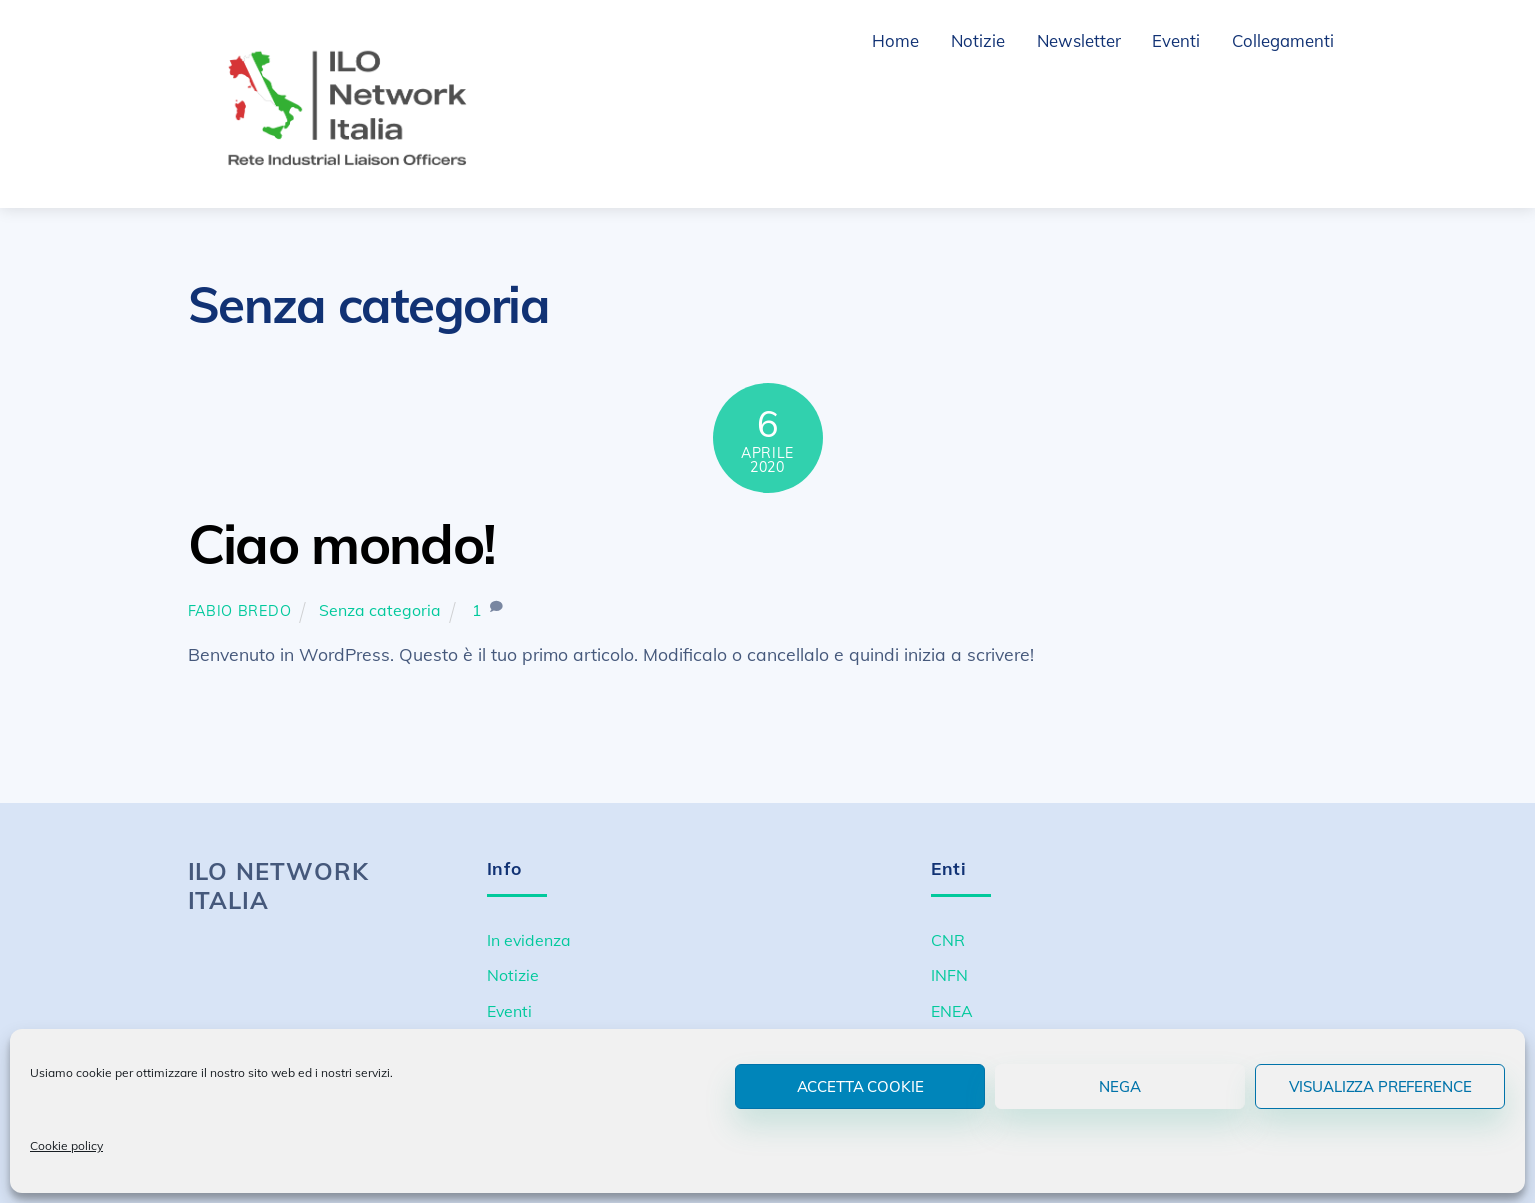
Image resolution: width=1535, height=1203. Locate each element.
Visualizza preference (1380, 1086)
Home (895, 40)
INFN (949, 975)
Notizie (978, 40)
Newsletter (1079, 40)
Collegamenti (1283, 40)
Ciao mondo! (342, 543)
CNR (948, 939)
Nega (1119, 1086)
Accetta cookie (860, 1086)
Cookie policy (66, 1145)
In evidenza (529, 939)
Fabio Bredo (240, 611)
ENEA (952, 1011)
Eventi (1176, 40)
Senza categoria (380, 610)
